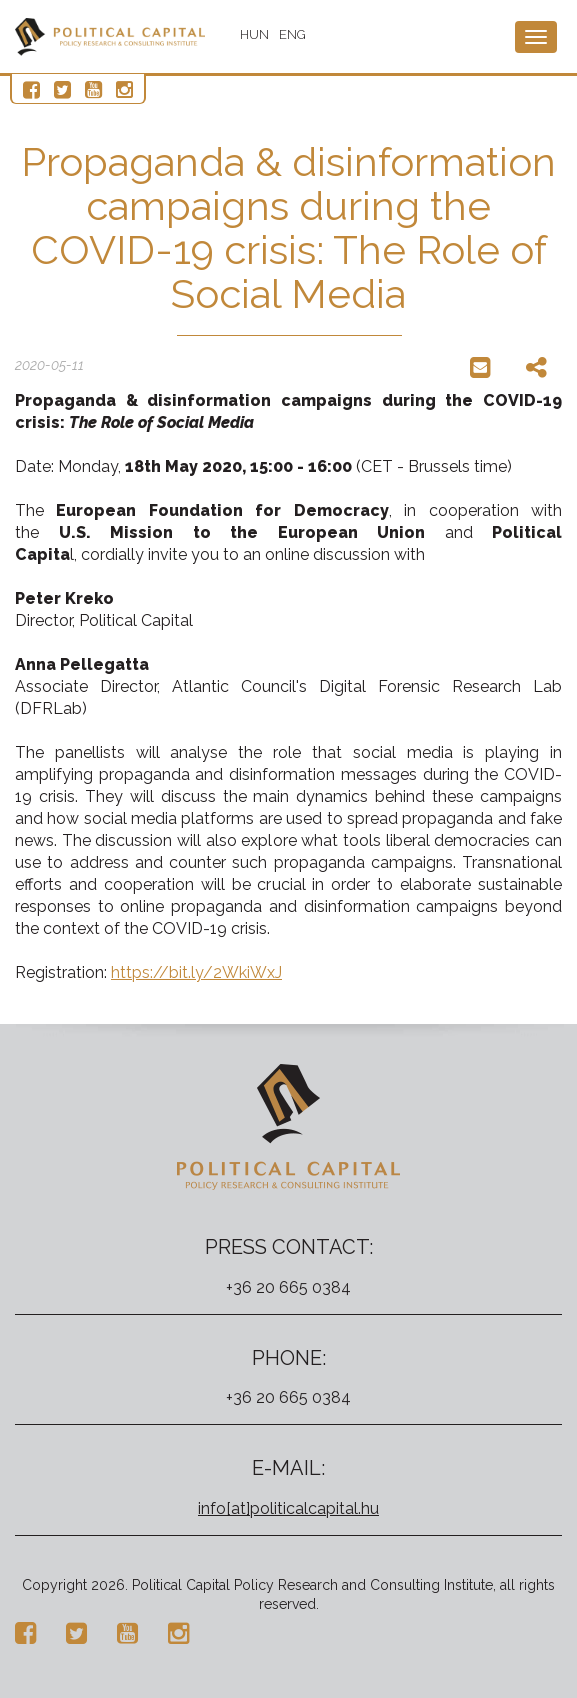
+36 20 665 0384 (288, 1287)
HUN (254, 34)
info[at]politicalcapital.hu (288, 1508)
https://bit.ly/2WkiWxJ (196, 972)
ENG (292, 34)
